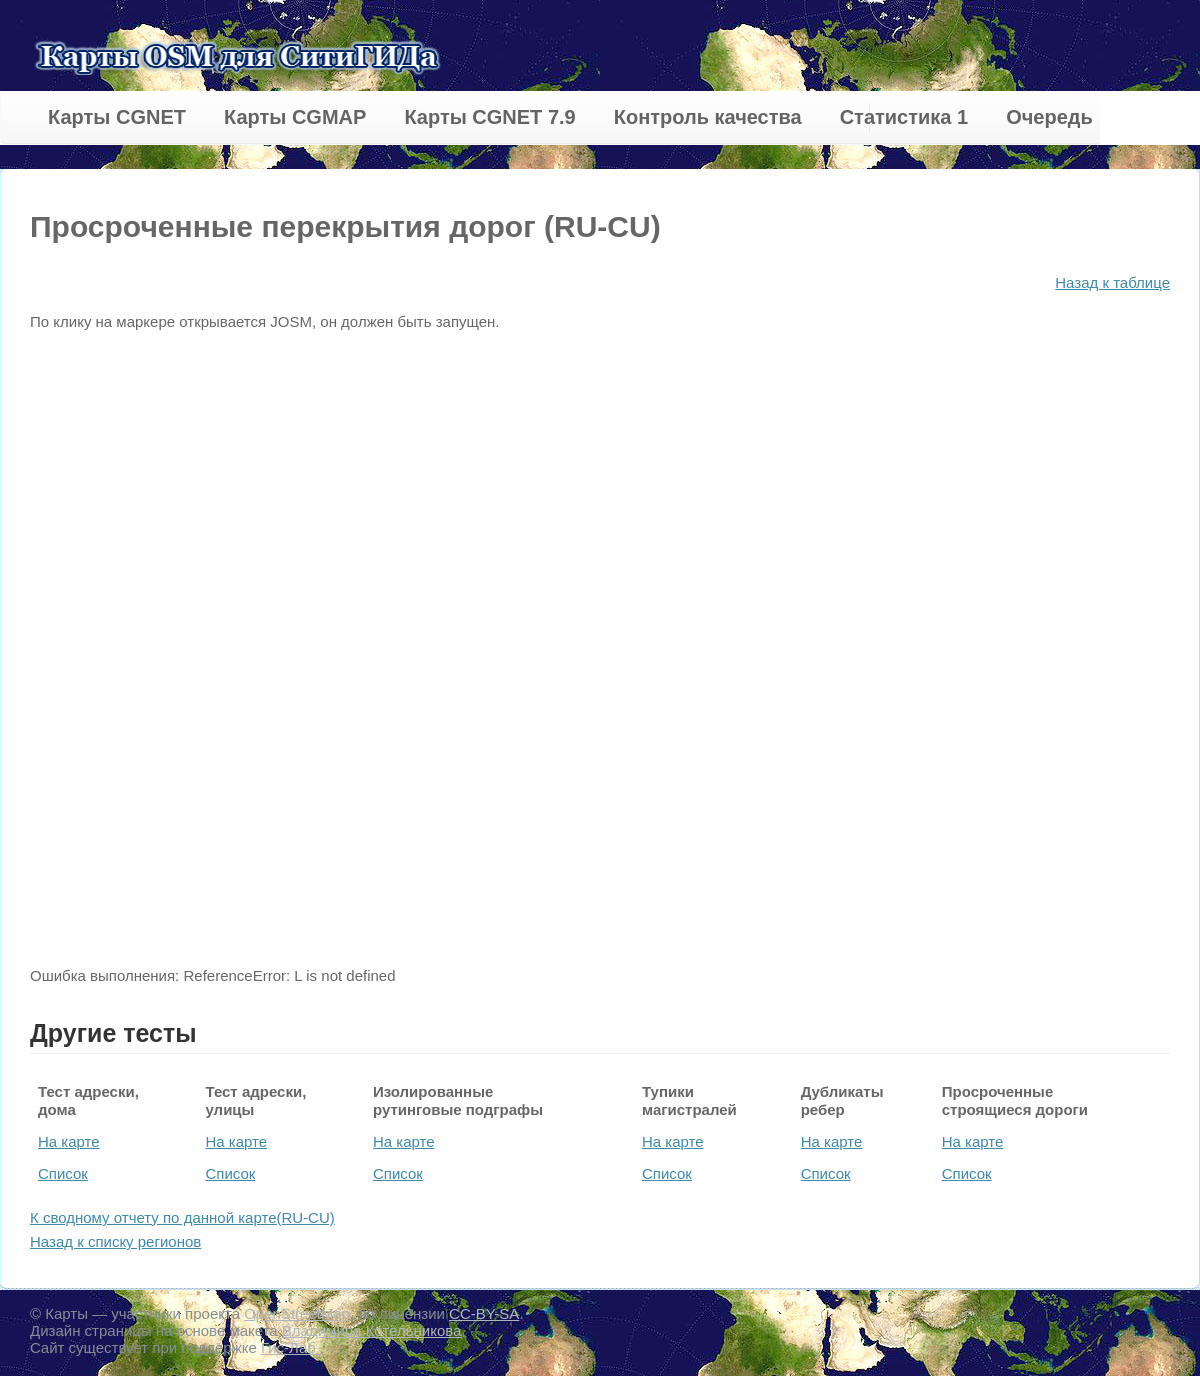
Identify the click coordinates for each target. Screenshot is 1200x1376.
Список (63, 1173)
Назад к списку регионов (115, 1241)
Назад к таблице (1112, 282)
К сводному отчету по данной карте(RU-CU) (182, 1217)
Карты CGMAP (295, 117)
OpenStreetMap (297, 1313)
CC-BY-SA (484, 1313)
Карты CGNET (117, 117)
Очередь (1049, 117)
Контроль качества (708, 117)
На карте (69, 1141)
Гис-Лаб (290, 1347)
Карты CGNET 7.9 (489, 117)
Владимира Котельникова (372, 1330)
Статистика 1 (904, 117)
